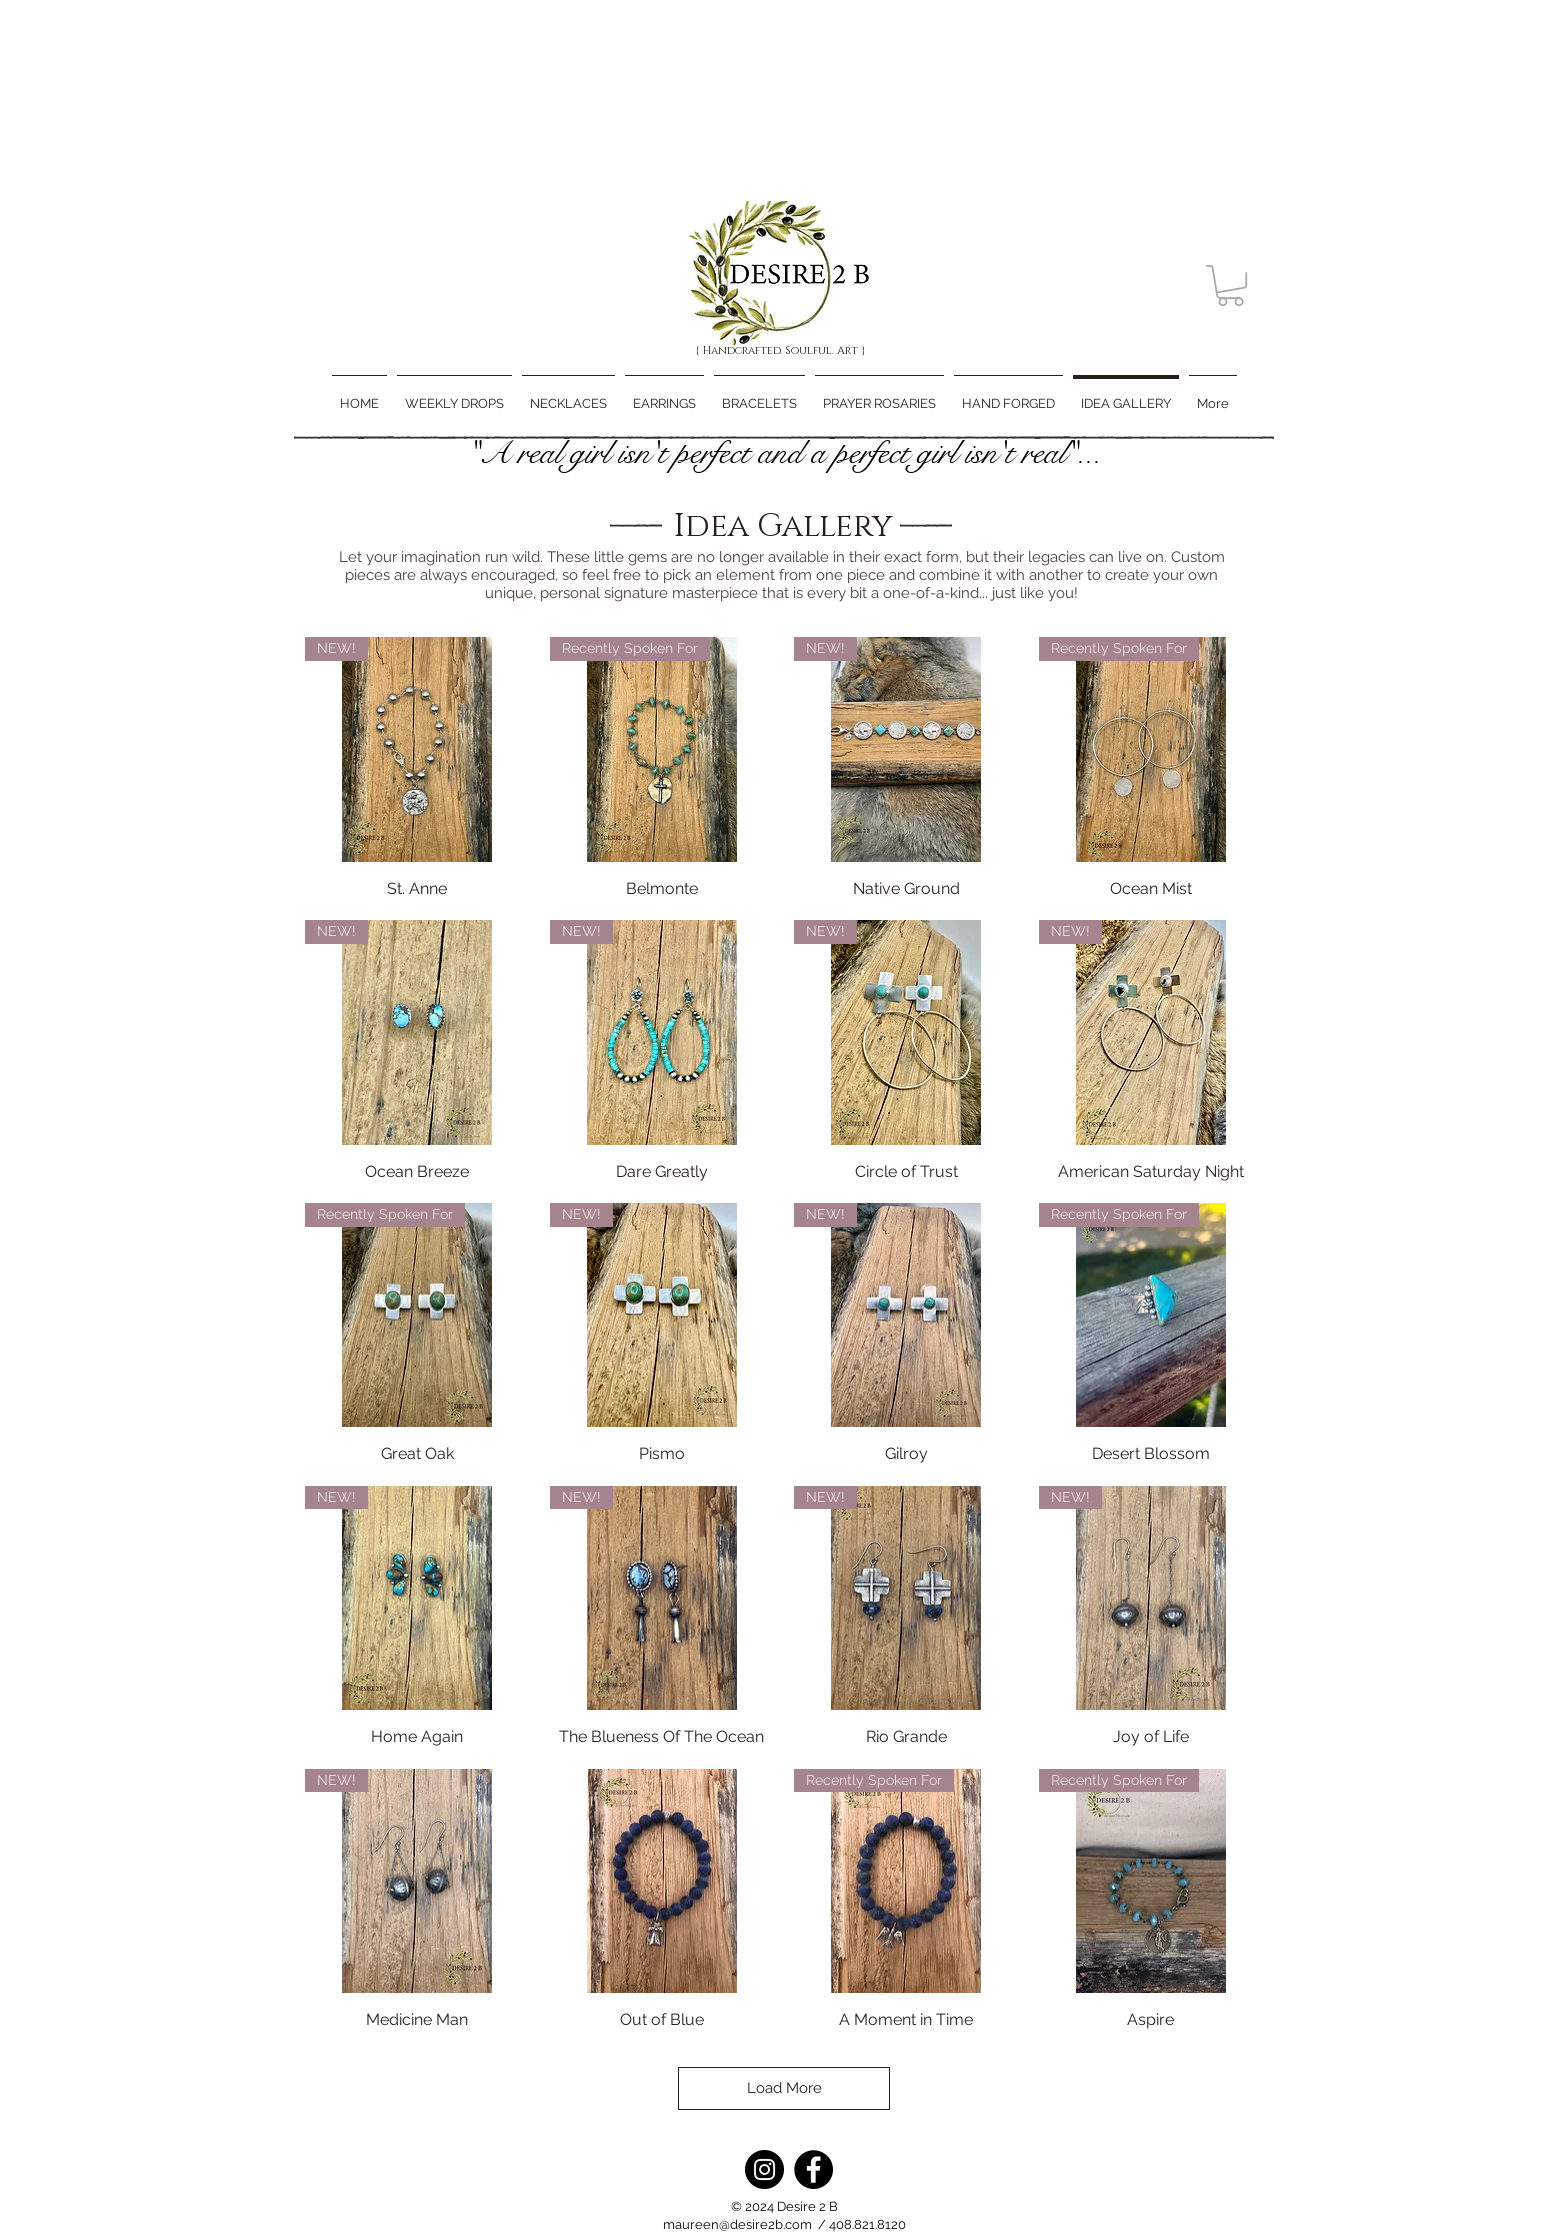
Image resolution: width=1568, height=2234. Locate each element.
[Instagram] (764, 2169)
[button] (1230, 285)
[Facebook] (813, 2169)
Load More (784, 2088)
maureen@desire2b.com (737, 2224)
